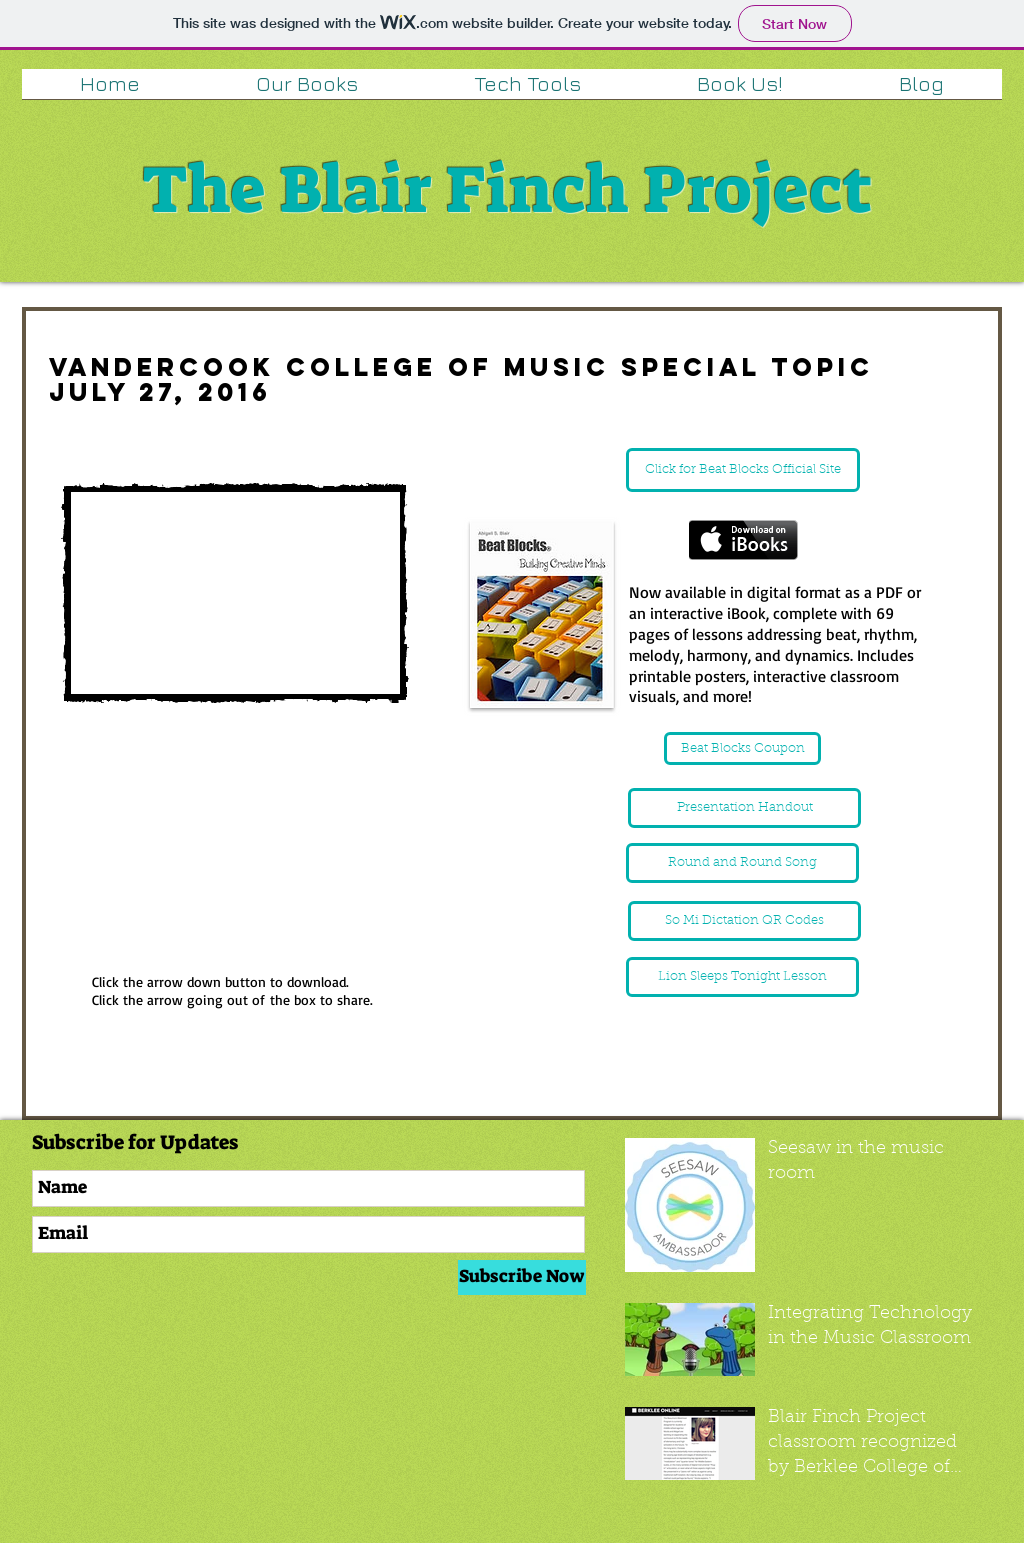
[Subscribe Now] (522, 1277)
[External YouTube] (235, 593)
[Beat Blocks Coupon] (742, 748)
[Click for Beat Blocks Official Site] (743, 470)
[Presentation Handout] (744, 808)
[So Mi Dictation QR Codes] (744, 921)
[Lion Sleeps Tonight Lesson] (742, 977)
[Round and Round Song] (742, 863)
